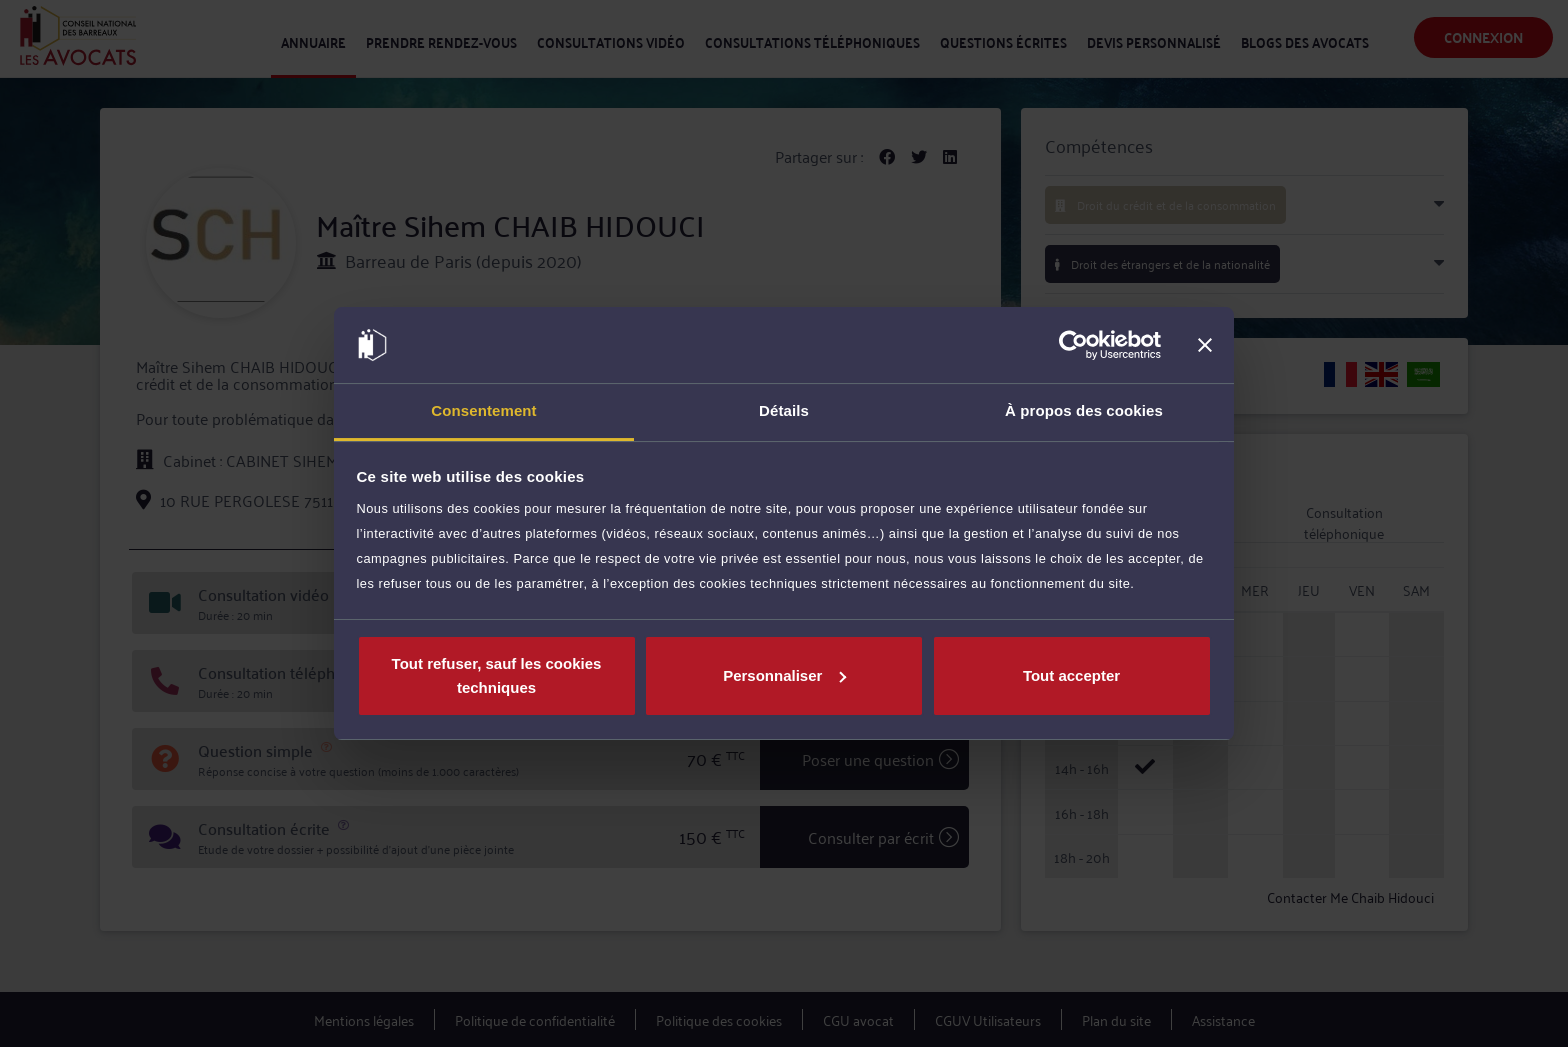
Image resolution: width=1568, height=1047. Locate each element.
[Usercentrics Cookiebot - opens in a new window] (1073, 345)
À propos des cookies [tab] (1084, 410)
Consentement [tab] (483, 410)
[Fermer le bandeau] (1205, 345)
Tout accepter (1071, 675)
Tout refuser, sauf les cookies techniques (497, 675)
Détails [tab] (784, 410)
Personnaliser (784, 675)
